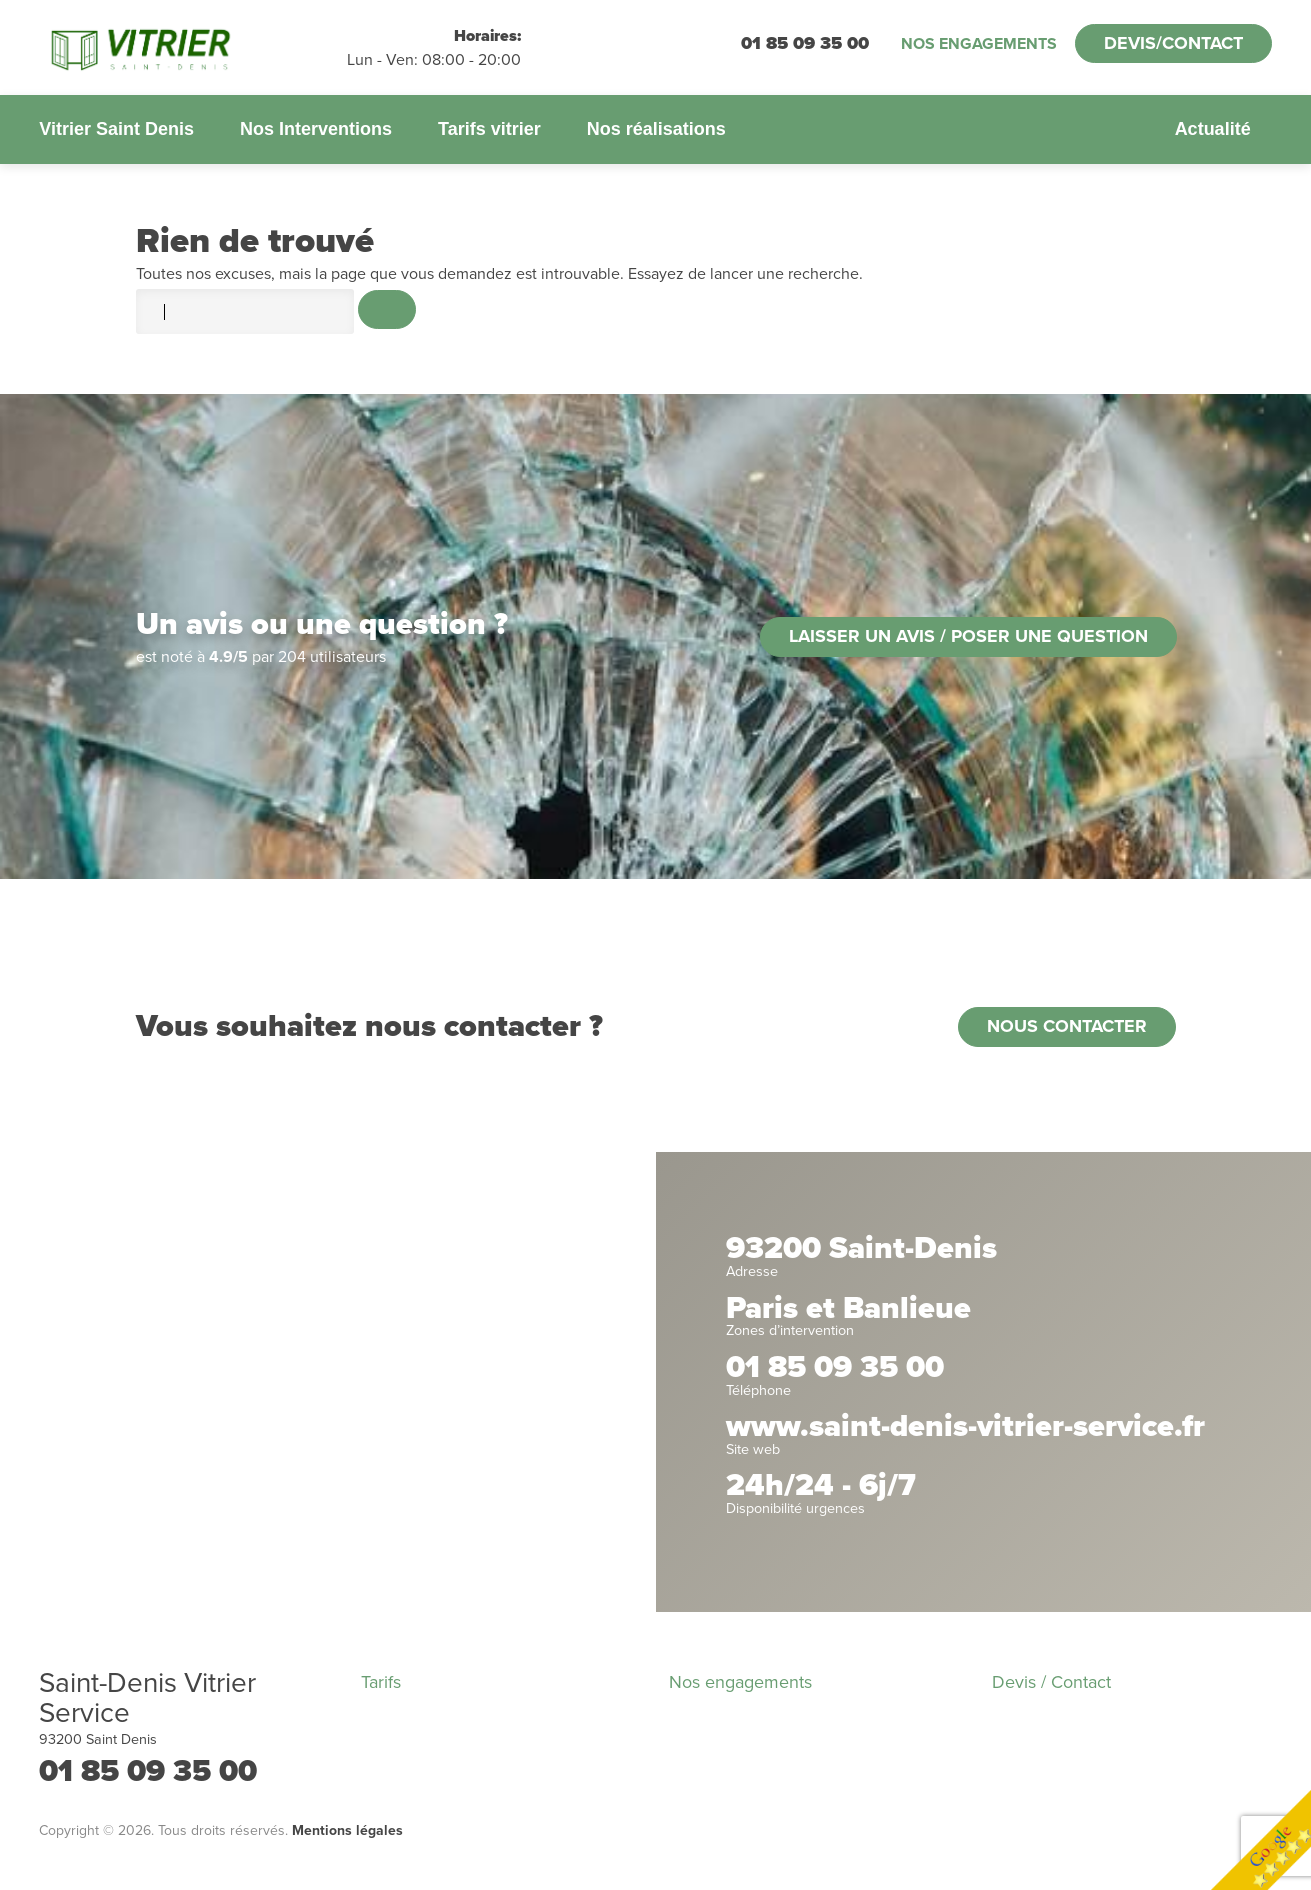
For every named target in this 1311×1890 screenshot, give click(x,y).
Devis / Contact (1051, 1682)
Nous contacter (1067, 1026)
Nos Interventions (316, 129)
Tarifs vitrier (489, 129)
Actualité (1213, 129)
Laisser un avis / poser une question (968, 636)
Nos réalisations (656, 129)
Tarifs (381, 1682)
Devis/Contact (1173, 43)
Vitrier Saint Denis (116, 129)
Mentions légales (347, 1830)
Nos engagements (979, 44)
